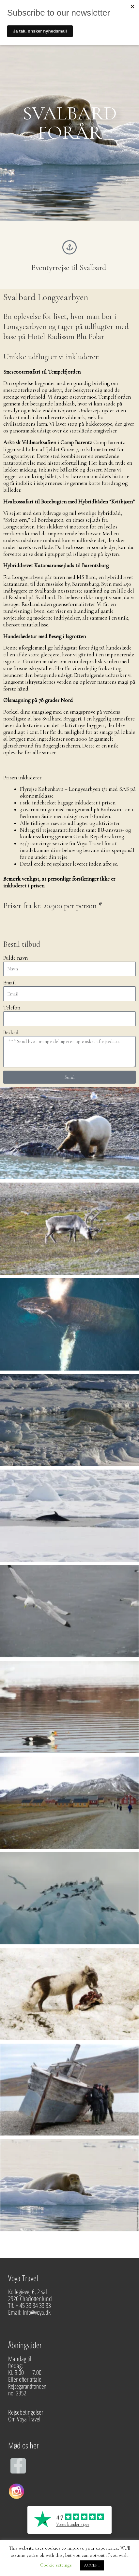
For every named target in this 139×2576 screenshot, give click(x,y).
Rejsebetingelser (25, 2412)
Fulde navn (15, 958)
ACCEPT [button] (92, 2565)
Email (9, 983)
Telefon (11, 1008)
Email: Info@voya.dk (30, 2312)
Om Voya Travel (25, 2419)
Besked (11, 1032)
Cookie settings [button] (56, 2565)
